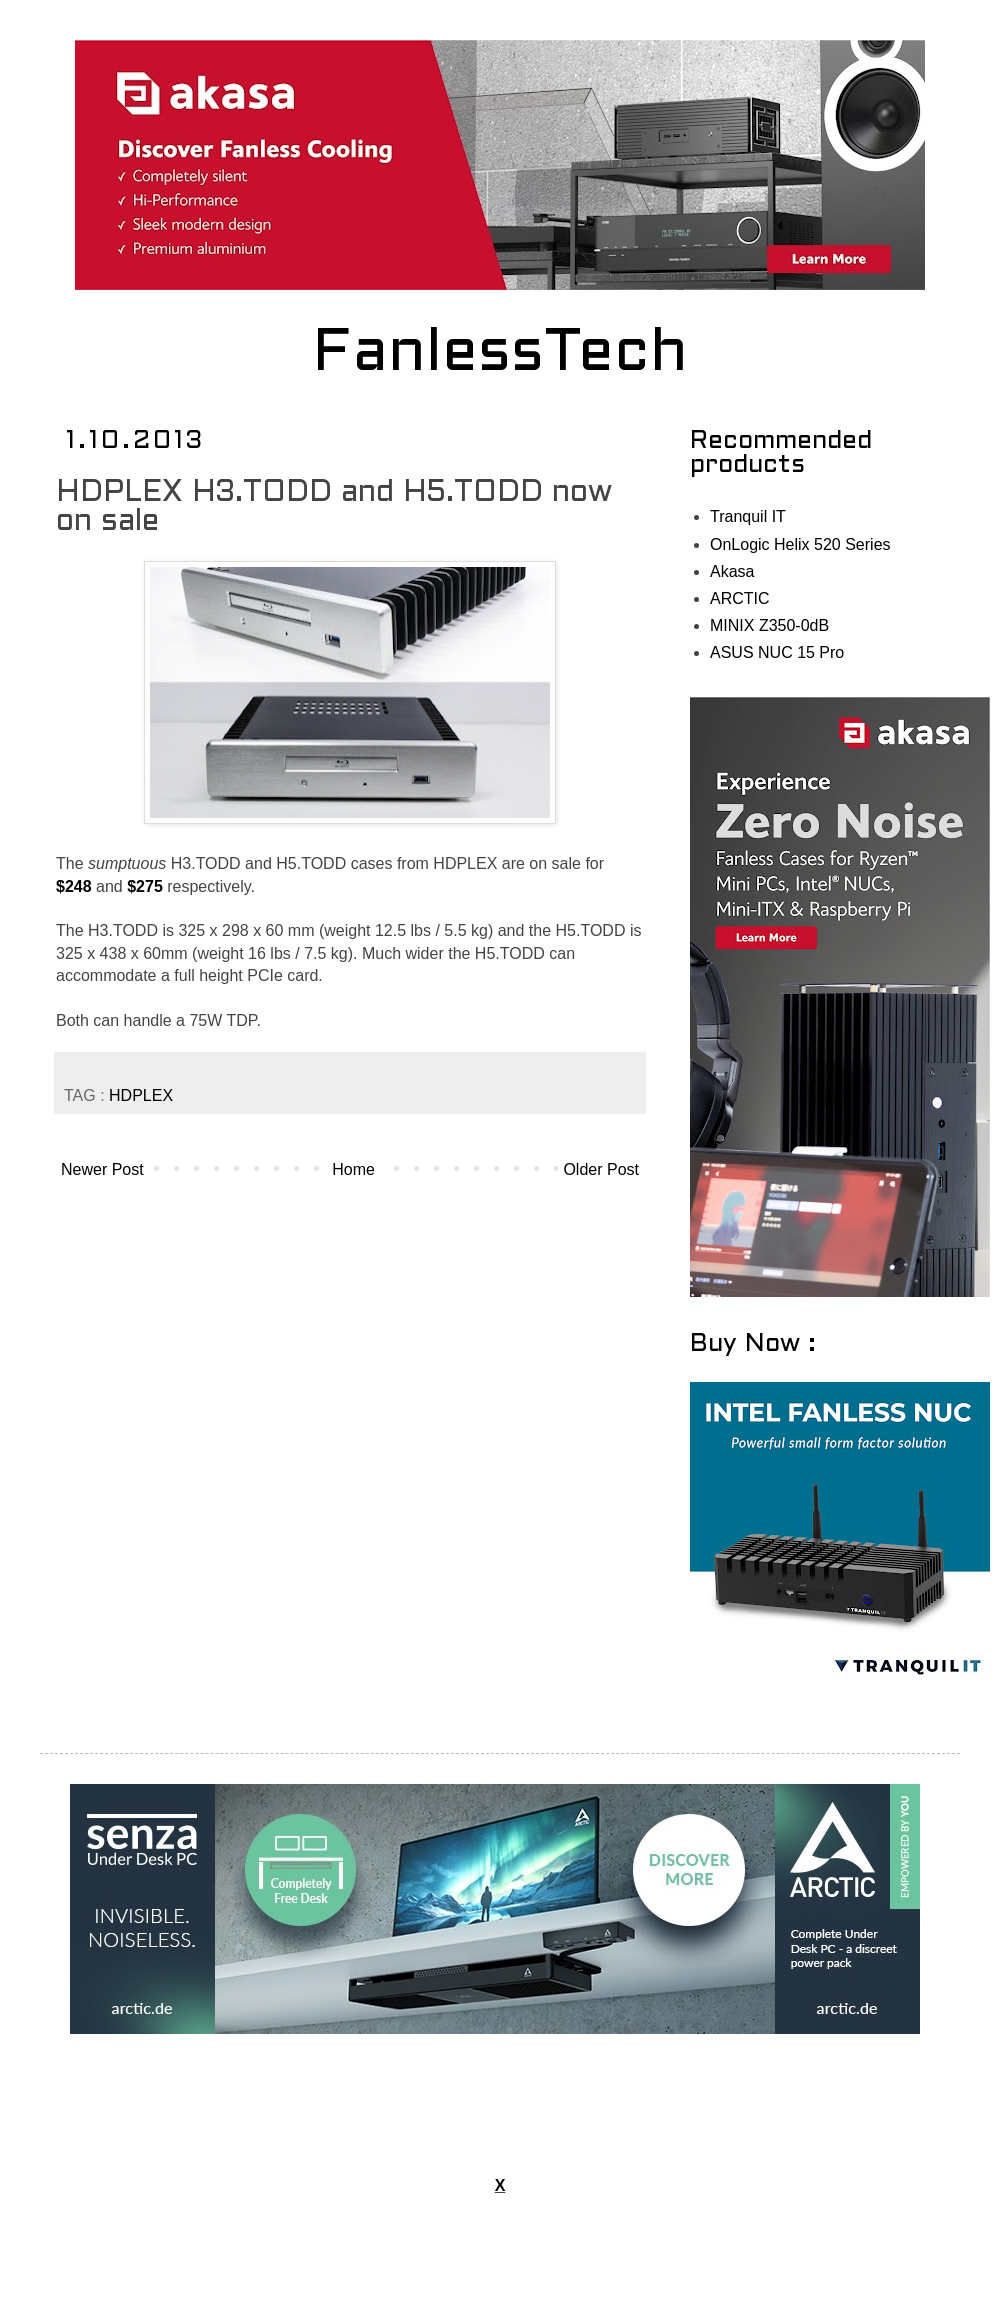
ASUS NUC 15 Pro (777, 652)
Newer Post (102, 1169)
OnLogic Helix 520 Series (800, 544)
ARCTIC (740, 598)
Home (353, 1169)
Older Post (601, 1169)
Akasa (732, 571)
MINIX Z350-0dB (769, 625)
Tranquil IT (748, 516)
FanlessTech (500, 355)
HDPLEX (141, 1095)
